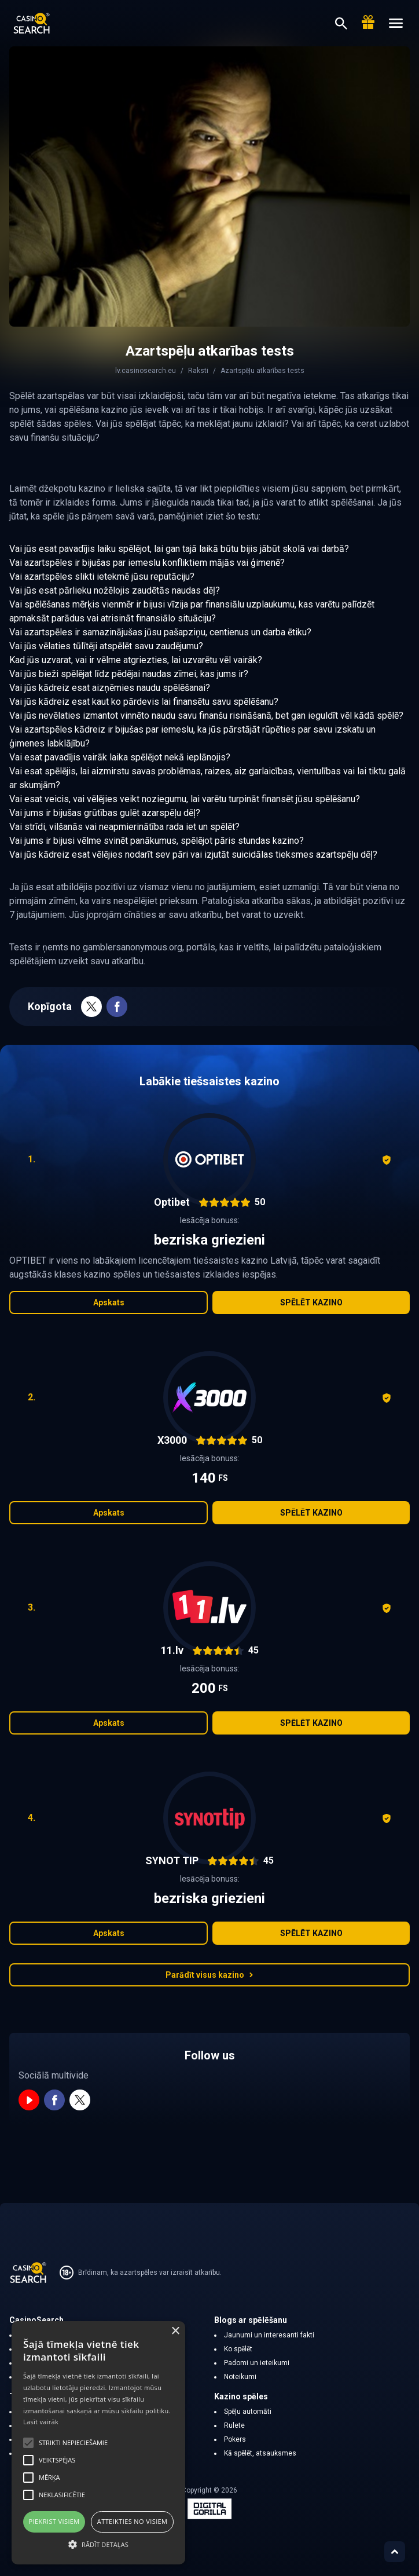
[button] (98, 2544)
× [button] (175, 2331)
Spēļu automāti (247, 2411)
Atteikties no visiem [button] (132, 2521)
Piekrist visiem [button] (54, 2521)
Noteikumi (240, 2377)
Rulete (234, 2425)
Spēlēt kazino (311, 1302)
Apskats (108, 1302)
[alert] (98, 2442)
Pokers (235, 2439)
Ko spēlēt (238, 2349)
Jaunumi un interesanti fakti (269, 2335)
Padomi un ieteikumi (256, 2363)
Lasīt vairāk (40, 2421)
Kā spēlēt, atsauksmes (260, 2453)
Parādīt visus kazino (209, 1974)
